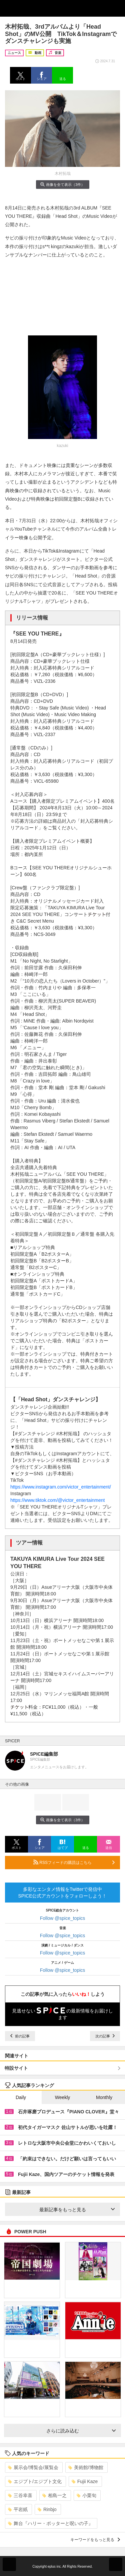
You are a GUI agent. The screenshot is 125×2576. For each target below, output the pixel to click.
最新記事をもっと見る (77, 2209)
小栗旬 (86, 2495)
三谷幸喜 (20, 2495)
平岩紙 (18, 2509)
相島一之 (54, 2495)
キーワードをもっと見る (95, 2539)
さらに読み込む (81, 2430)
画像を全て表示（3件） (62, 184)
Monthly (104, 2097)
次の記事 (105, 2036)
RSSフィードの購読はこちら (74, 1862)
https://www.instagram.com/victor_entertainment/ (60, 1487)
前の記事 (20, 2036)
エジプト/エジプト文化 (35, 2481)
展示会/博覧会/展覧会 (33, 2467)
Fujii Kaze (85, 2481)
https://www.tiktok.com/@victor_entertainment (57, 1500)
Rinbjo (47, 2509)
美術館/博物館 (85, 2467)
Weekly (62, 2097)
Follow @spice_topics (62, 1918)
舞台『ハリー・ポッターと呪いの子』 (50, 2523)
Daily (21, 2097)
